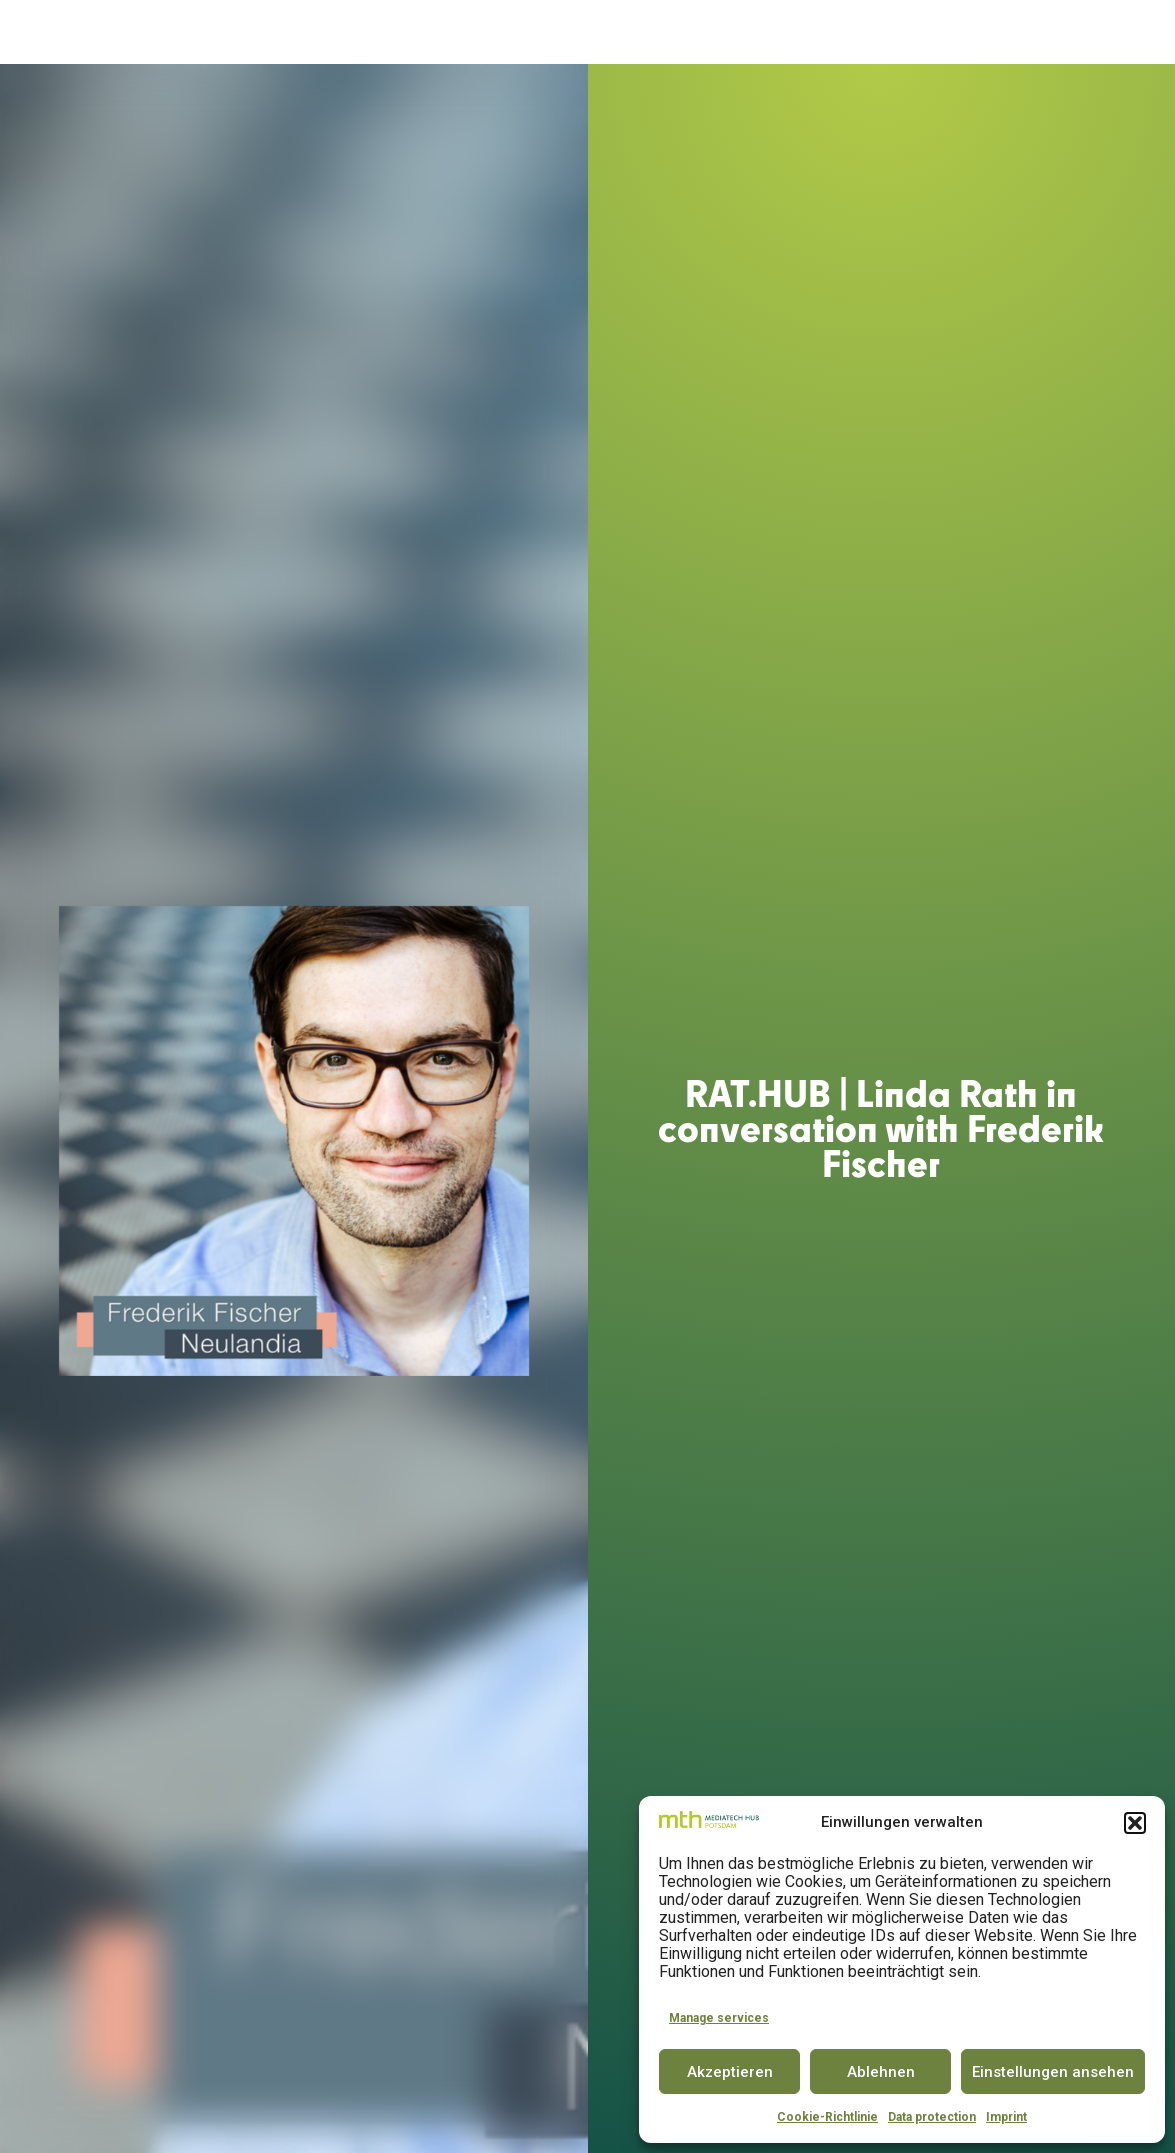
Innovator (575, 32)
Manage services (719, 2018)
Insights (967, 33)
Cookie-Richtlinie (827, 2117)
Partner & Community (827, 32)
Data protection (932, 2117)
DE (1090, 32)
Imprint (1006, 2117)
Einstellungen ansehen (1053, 2072)
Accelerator (413, 32)
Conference (679, 32)
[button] (1135, 1823)
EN (1127, 32)
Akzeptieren (730, 2072)
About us (307, 33)
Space (498, 32)
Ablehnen (881, 2072)
